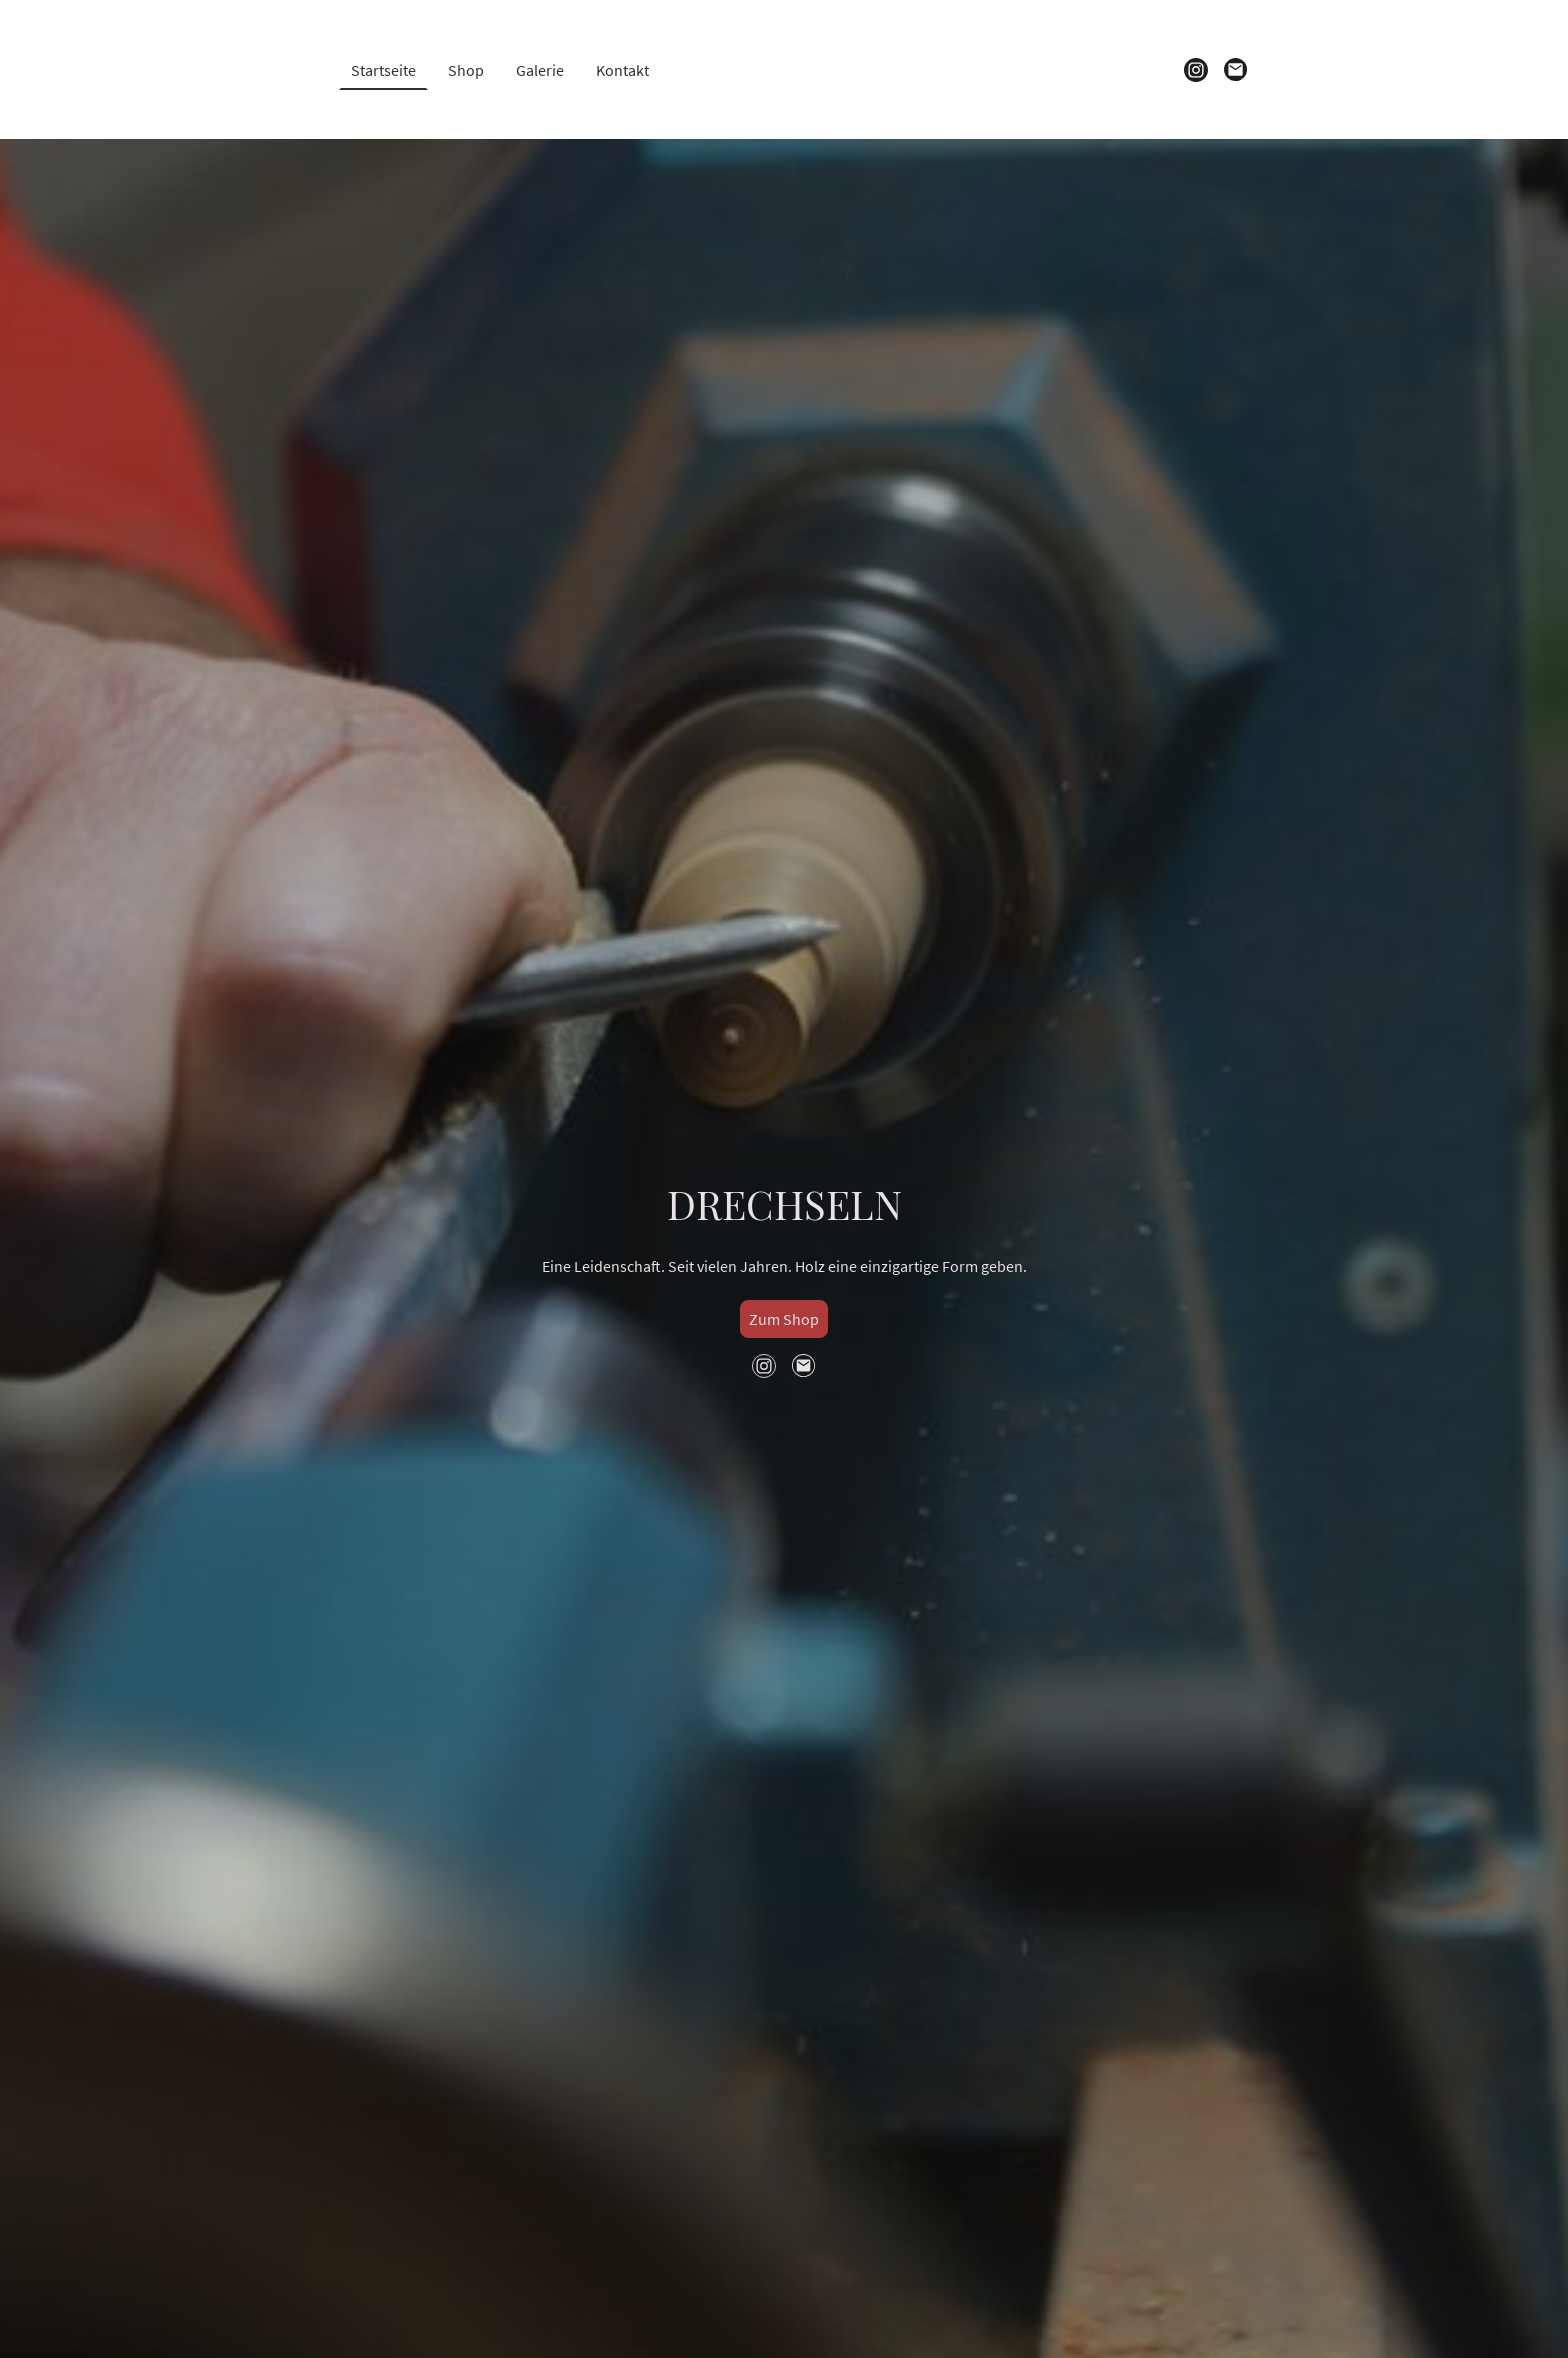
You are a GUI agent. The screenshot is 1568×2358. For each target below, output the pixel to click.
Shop (466, 70)
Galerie (540, 70)
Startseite (383, 70)
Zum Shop (784, 1319)
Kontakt (622, 70)
